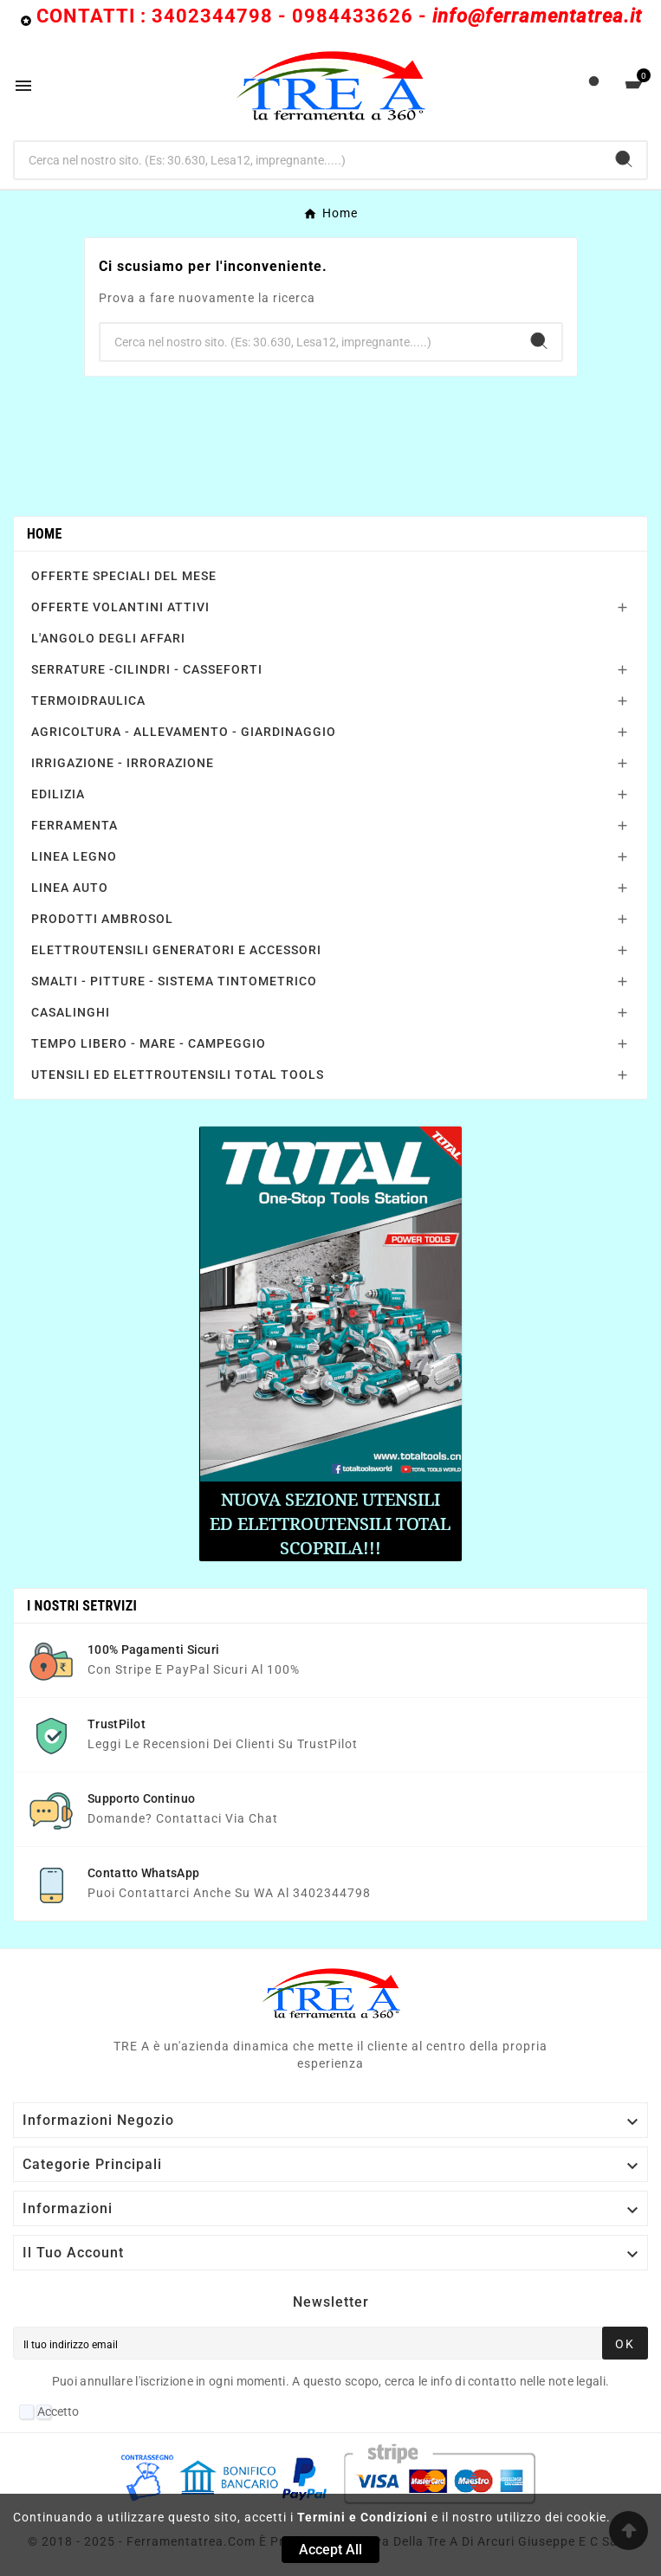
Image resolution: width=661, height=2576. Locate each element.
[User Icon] (594, 85)
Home (44, 534)
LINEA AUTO (69, 887)
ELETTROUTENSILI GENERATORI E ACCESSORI (176, 950)
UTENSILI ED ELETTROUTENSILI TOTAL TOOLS (177, 1074)
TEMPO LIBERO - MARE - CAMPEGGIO (148, 1043)
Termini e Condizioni (362, 2517)
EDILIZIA (58, 794)
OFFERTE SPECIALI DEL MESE (124, 576)
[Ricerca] (308, 160)
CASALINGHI (70, 1012)
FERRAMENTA (74, 825)
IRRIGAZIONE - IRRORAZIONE (122, 763)
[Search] (623, 159)
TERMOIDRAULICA (88, 700)
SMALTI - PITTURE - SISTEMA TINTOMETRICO (174, 981)
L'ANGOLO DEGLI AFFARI (108, 638)
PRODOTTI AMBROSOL (102, 919)
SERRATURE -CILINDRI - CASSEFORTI (146, 669)
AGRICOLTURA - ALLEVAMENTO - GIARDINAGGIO (183, 732)
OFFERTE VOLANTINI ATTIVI (120, 607)
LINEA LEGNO (74, 856)
